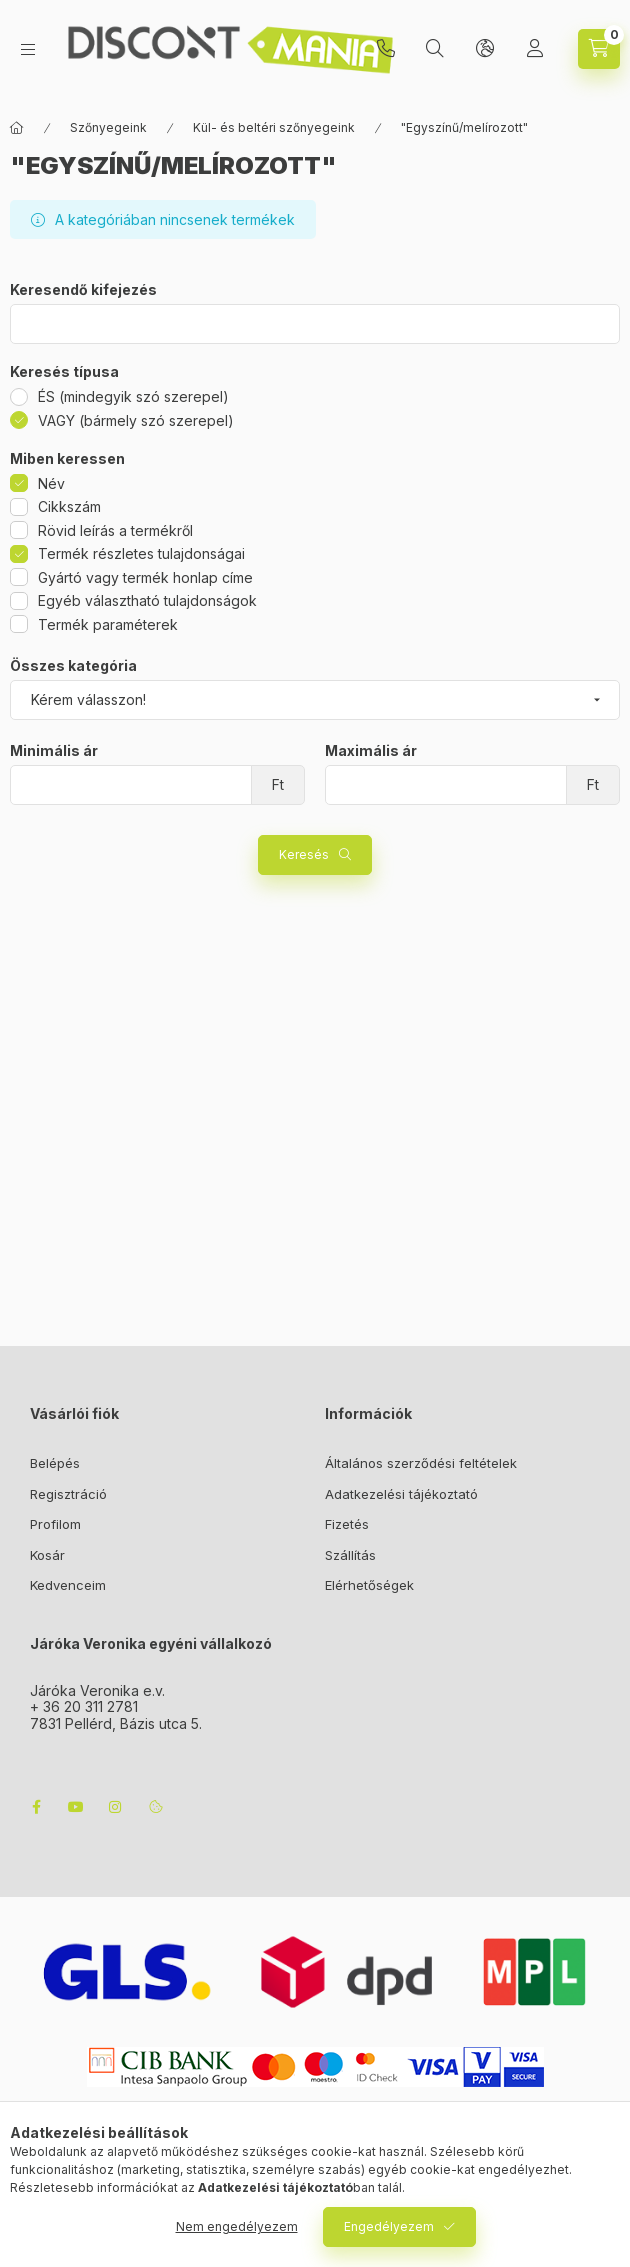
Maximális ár (371, 751)
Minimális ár (54, 751)
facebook (36, 1807)
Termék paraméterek (108, 624)
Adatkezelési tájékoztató (401, 1494)
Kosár (47, 1555)
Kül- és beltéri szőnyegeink (274, 127)
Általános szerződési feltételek (421, 1463)
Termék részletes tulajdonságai (141, 553)
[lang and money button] (485, 49)
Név (51, 483)
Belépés (55, 1463)
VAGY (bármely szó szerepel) (136, 420)
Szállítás (350, 1555)
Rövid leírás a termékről (115, 530)
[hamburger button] (28, 49)
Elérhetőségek (369, 1585)
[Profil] (535, 49)
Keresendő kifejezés (83, 290)
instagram (116, 1807)
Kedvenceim (68, 1585)
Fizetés (347, 1524)
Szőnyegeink (108, 127)
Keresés (304, 854)
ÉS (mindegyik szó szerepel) (133, 396)
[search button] (435, 49)
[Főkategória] (17, 128)
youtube (76, 1807)
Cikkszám (69, 506)
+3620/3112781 (386, 49)
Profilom (55, 1524)
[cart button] (599, 49)
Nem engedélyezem (237, 2226)
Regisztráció (68, 1494)
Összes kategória (73, 666)
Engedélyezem (389, 2226)
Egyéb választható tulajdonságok (147, 600)
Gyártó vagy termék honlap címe (145, 577)
